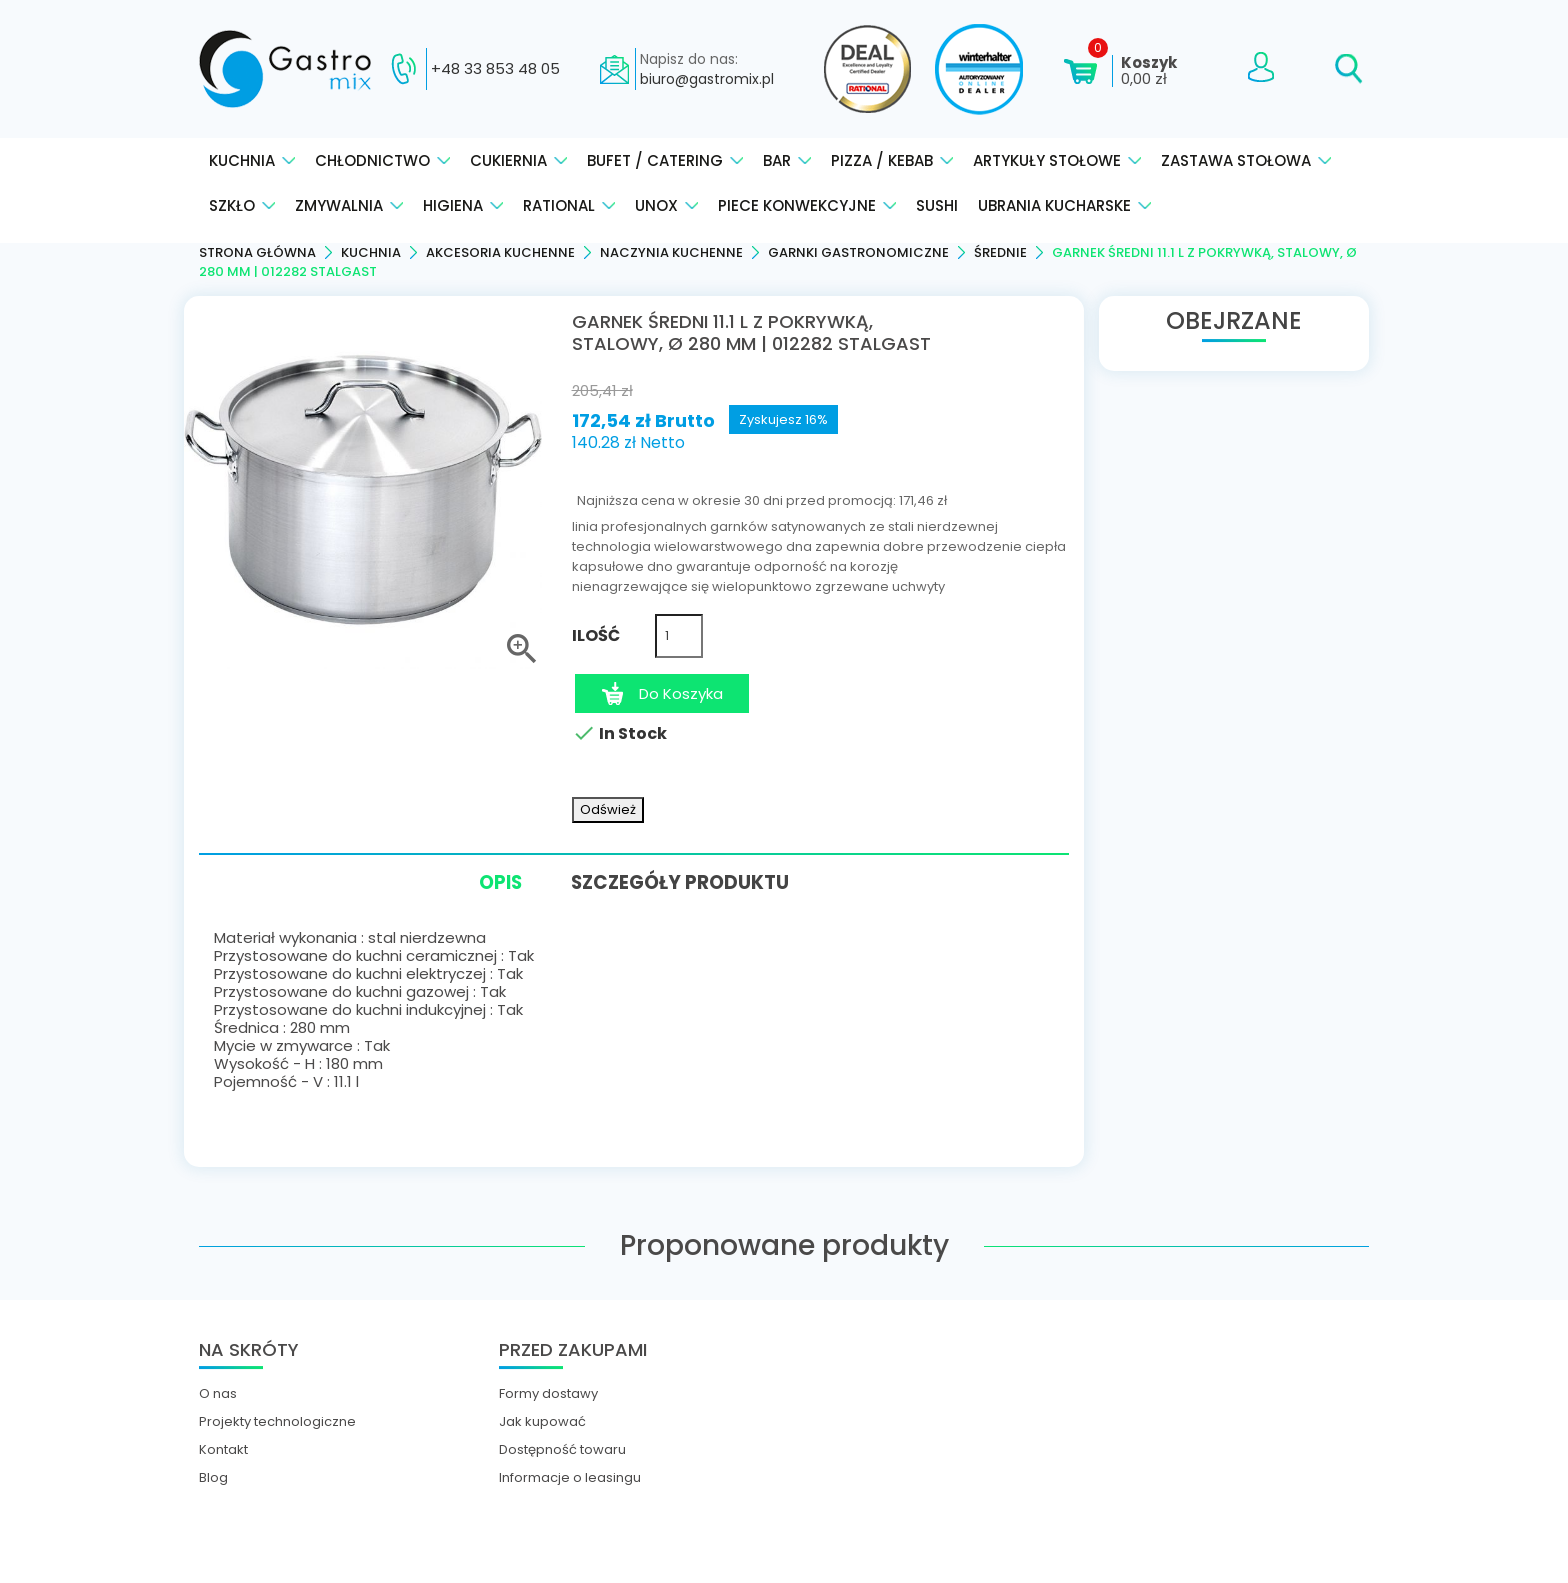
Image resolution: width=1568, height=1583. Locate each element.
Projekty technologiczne (277, 1420)
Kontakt (223, 1448)
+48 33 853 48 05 (495, 69)
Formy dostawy (548, 1392)
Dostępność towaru (562, 1448)
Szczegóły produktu (688, 880)
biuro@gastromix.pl (707, 79)
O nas (218, 1392)
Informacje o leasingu (570, 1476)
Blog (213, 1476)
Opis (488, 883)
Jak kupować (542, 1420)
